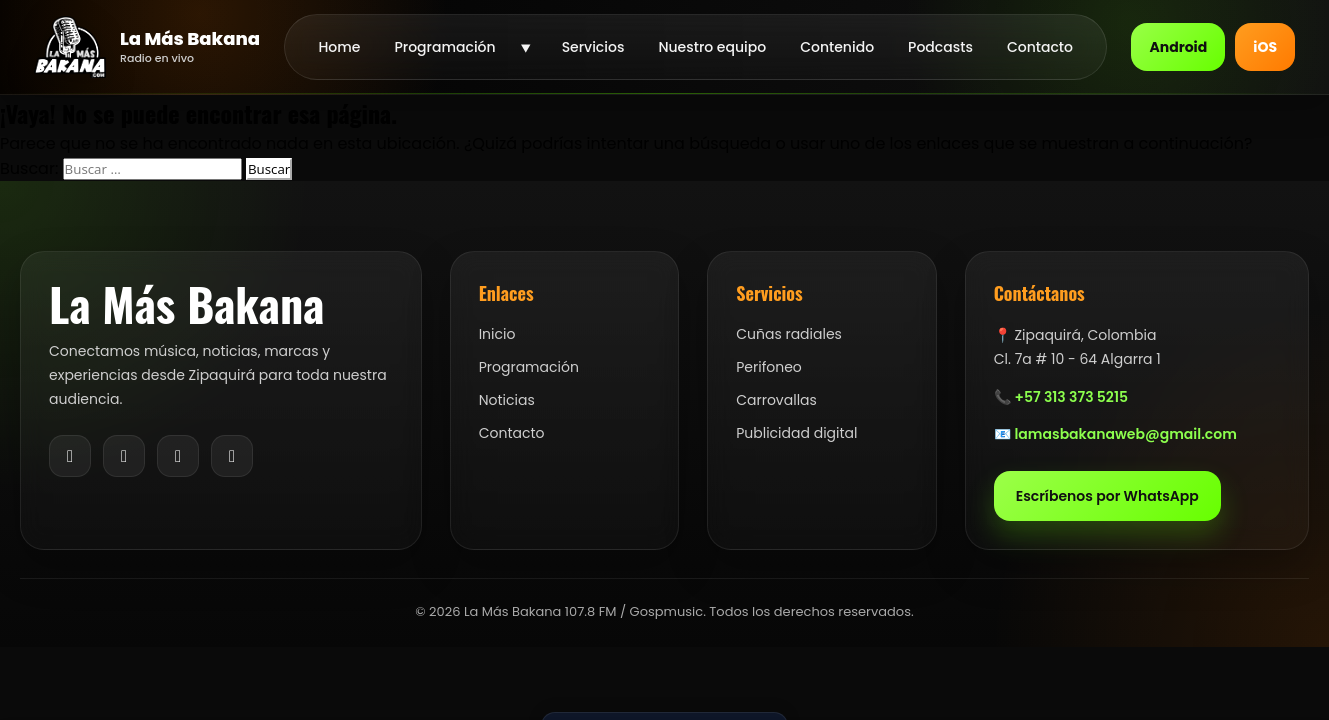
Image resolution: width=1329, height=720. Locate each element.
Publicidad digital (796, 433)
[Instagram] (124, 456)
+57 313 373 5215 (1071, 397)
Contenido (837, 47)
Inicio (497, 334)
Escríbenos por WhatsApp (1107, 496)
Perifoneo (769, 367)
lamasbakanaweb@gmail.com (1125, 434)
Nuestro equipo (712, 47)
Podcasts (940, 47)
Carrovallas (776, 400)
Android (1178, 47)
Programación (444, 47)
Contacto (1040, 47)
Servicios (593, 47)
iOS (1265, 47)
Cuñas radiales (789, 334)
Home (339, 47)
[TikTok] (178, 456)
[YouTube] (232, 456)
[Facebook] (70, 456)
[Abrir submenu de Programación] (526, 47)
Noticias (507, 400)
